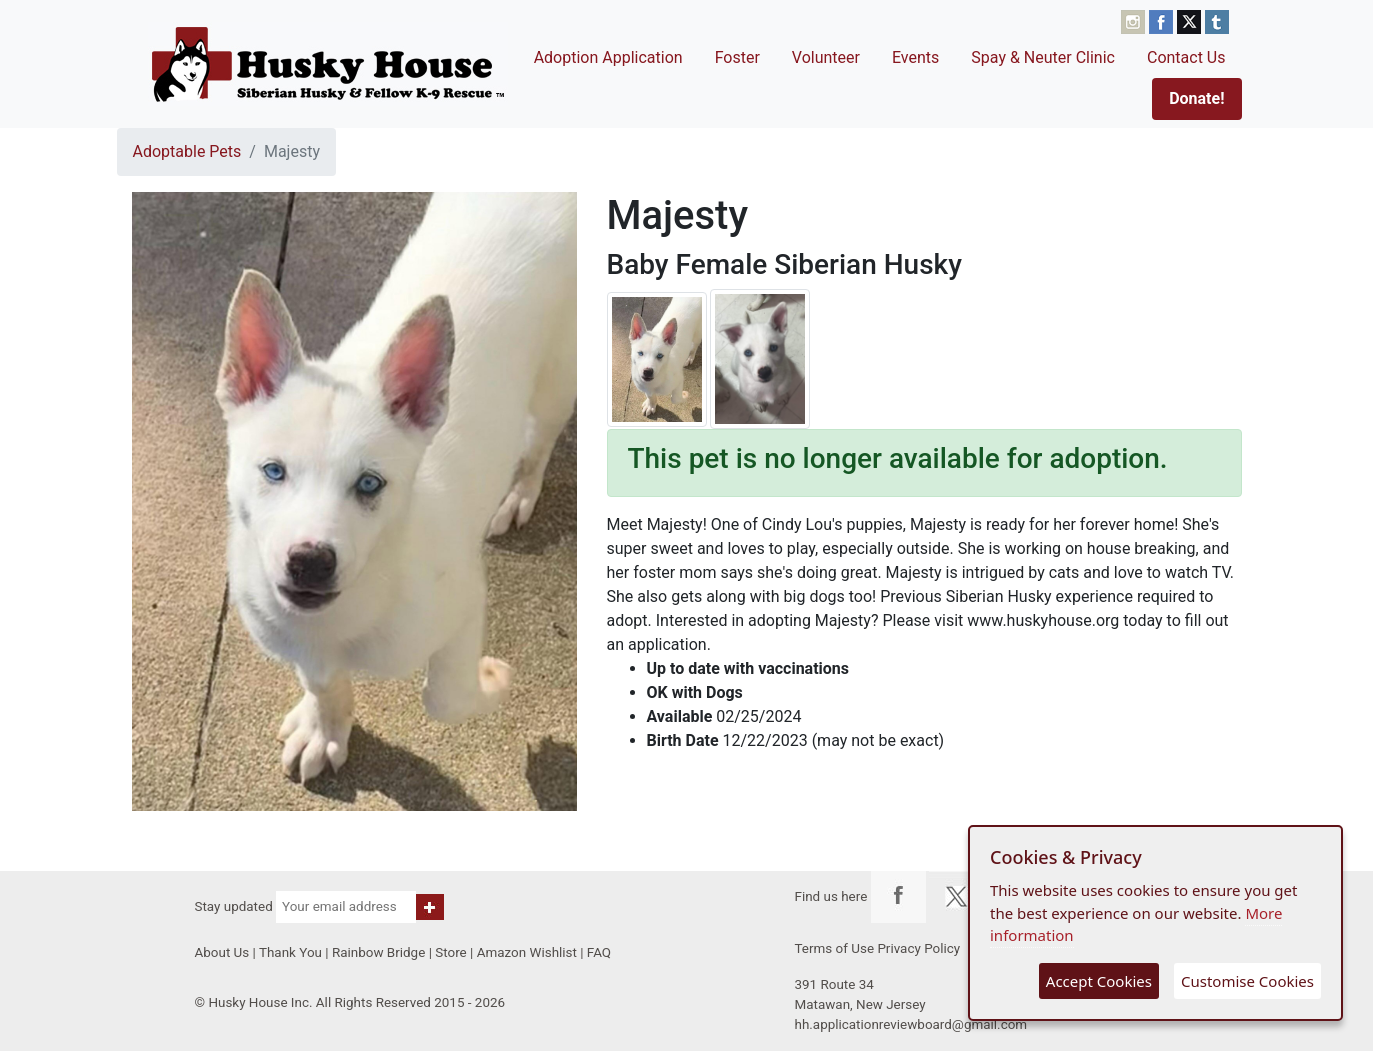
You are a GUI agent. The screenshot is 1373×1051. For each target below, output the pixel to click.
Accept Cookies (1099, 981)
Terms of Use (835, 948)
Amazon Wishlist (527, 952)
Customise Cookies (1247, 981)
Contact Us (1186, 57)
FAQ (599, 952)
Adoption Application (608, 57)
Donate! (1196, 98)
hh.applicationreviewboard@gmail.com (911, 1024)
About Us (222, 952)
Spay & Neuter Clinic (1043, 57)
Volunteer (826, 57)
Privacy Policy (918, 948)
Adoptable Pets (187, 151)
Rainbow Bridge (378, 952)
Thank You (290, 952)
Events (915, 57)
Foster (737, 57)
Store (450, 952)
